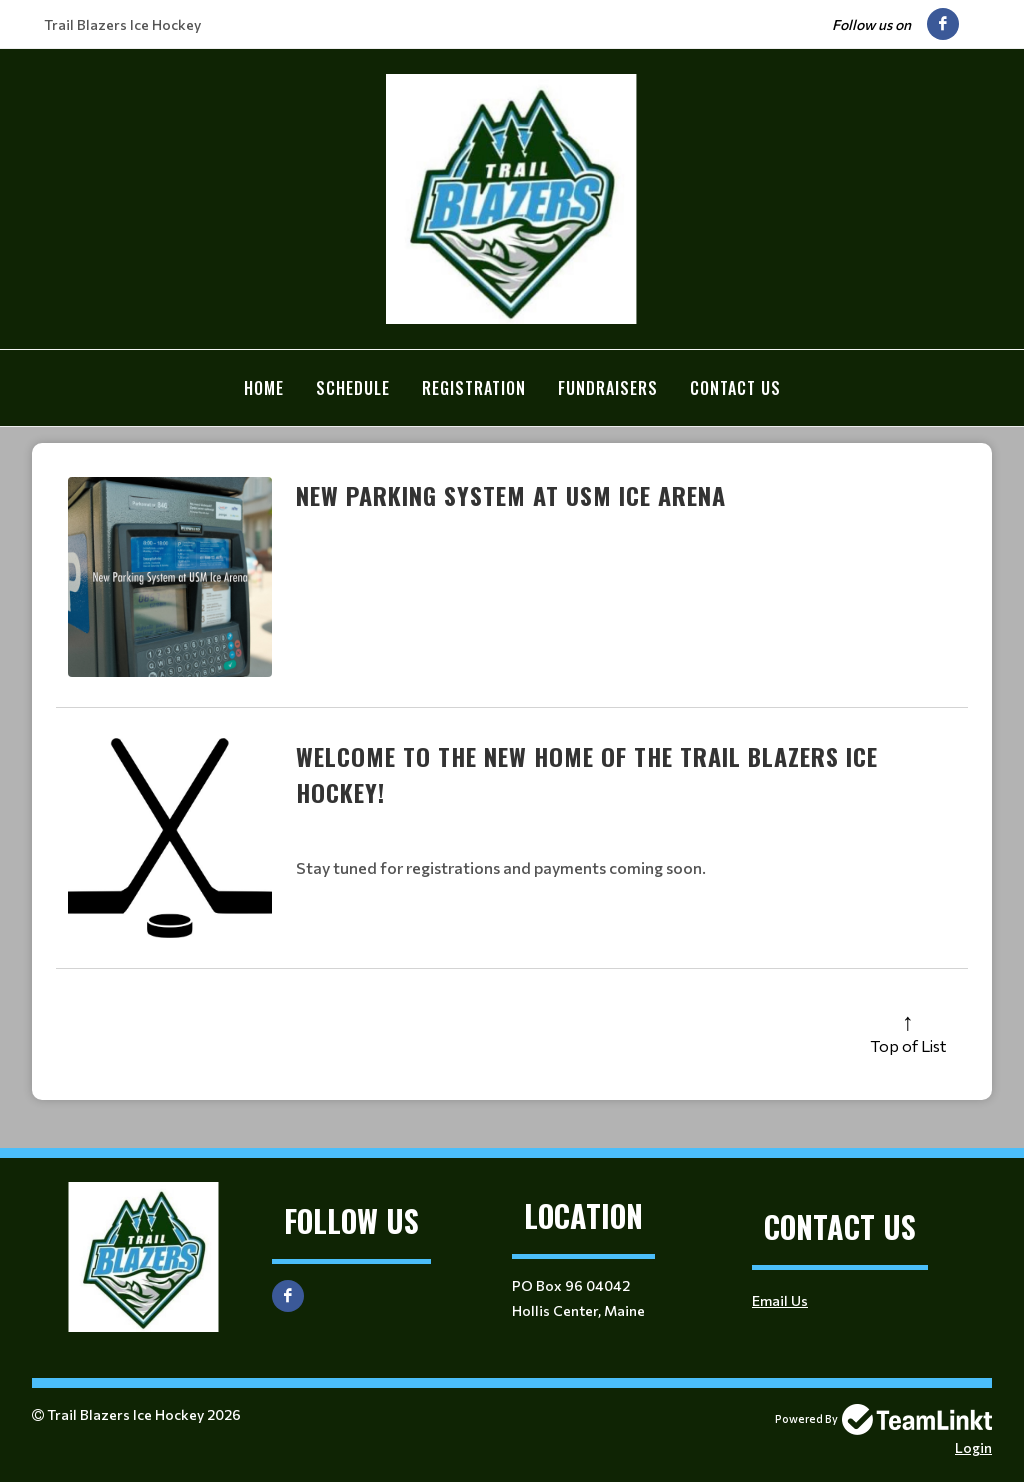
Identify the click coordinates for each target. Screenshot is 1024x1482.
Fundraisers (608, 388)
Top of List (908, 1044)
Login (973, 1446)
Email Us (780, 1299)
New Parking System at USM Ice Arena (511, 494)
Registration (474, 388)
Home (264, 388)
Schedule (353, 388)
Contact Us (735, 388)
